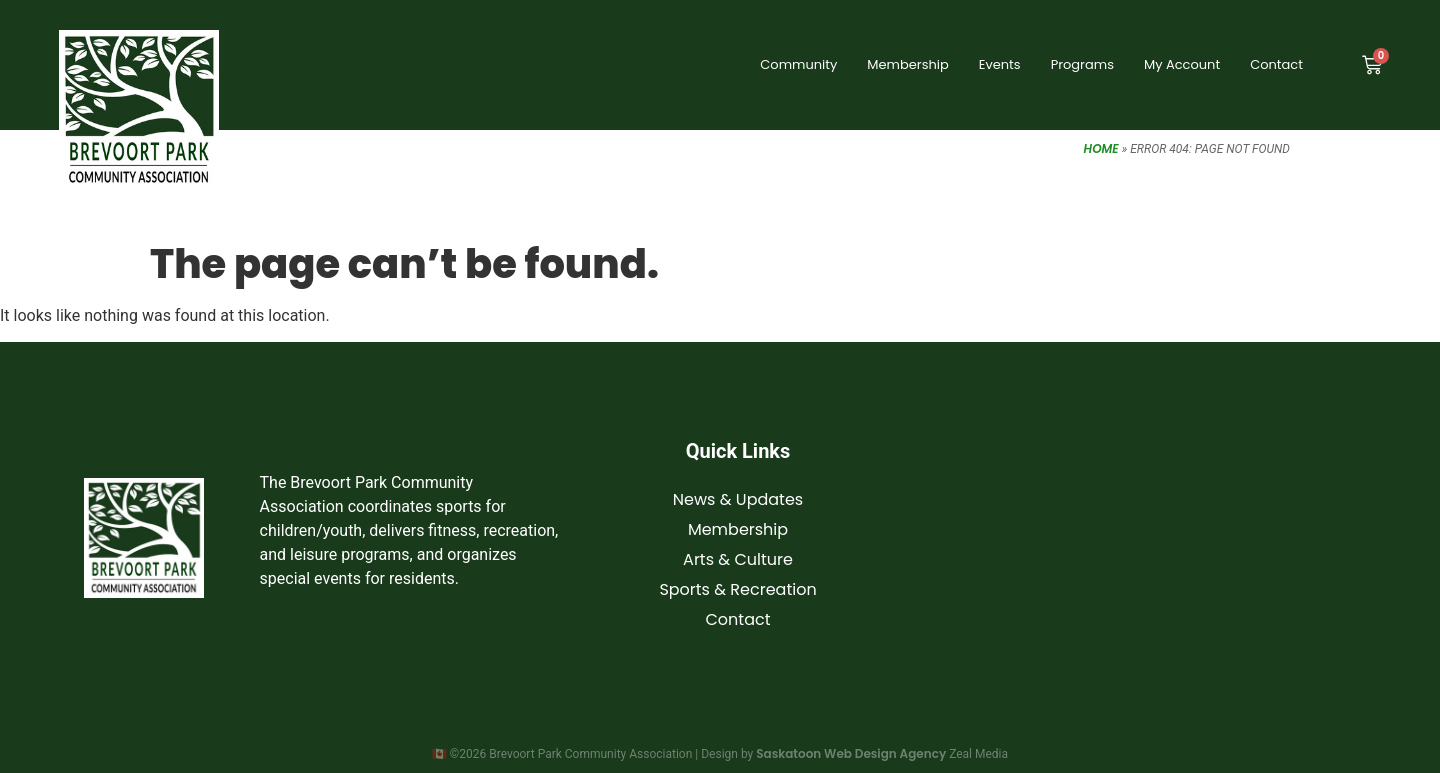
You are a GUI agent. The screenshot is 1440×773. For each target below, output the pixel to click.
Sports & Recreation (737, 589)
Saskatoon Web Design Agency (851, 753)
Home (1101, 148)
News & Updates (738, 499)
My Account (1182, 64)
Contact (1276, 64)
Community (798, 64)
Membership (907, 64)
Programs (1082, 64)
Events (1000, 64)
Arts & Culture (738, 559)
